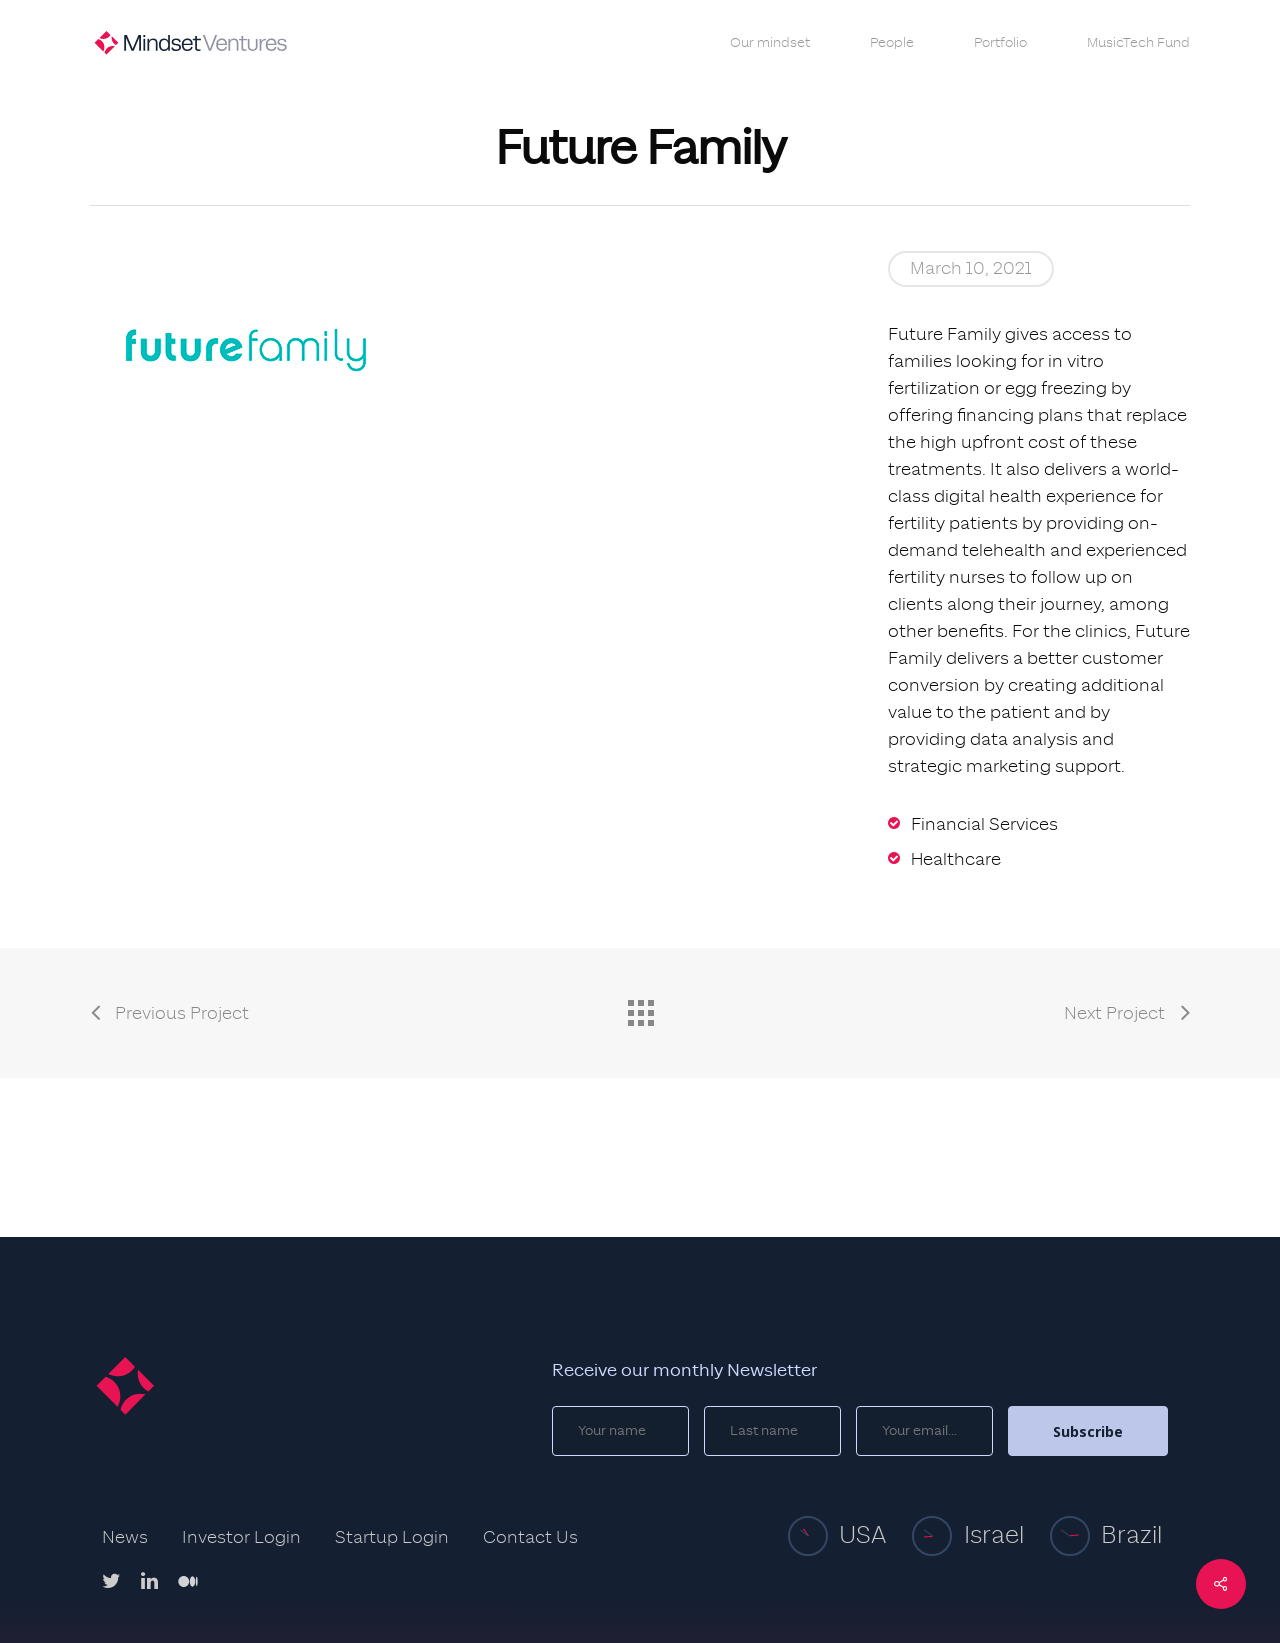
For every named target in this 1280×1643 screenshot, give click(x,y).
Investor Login (241, 1538)
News (125, 1538)
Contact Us (530, 1538)
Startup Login (392, 1538)
